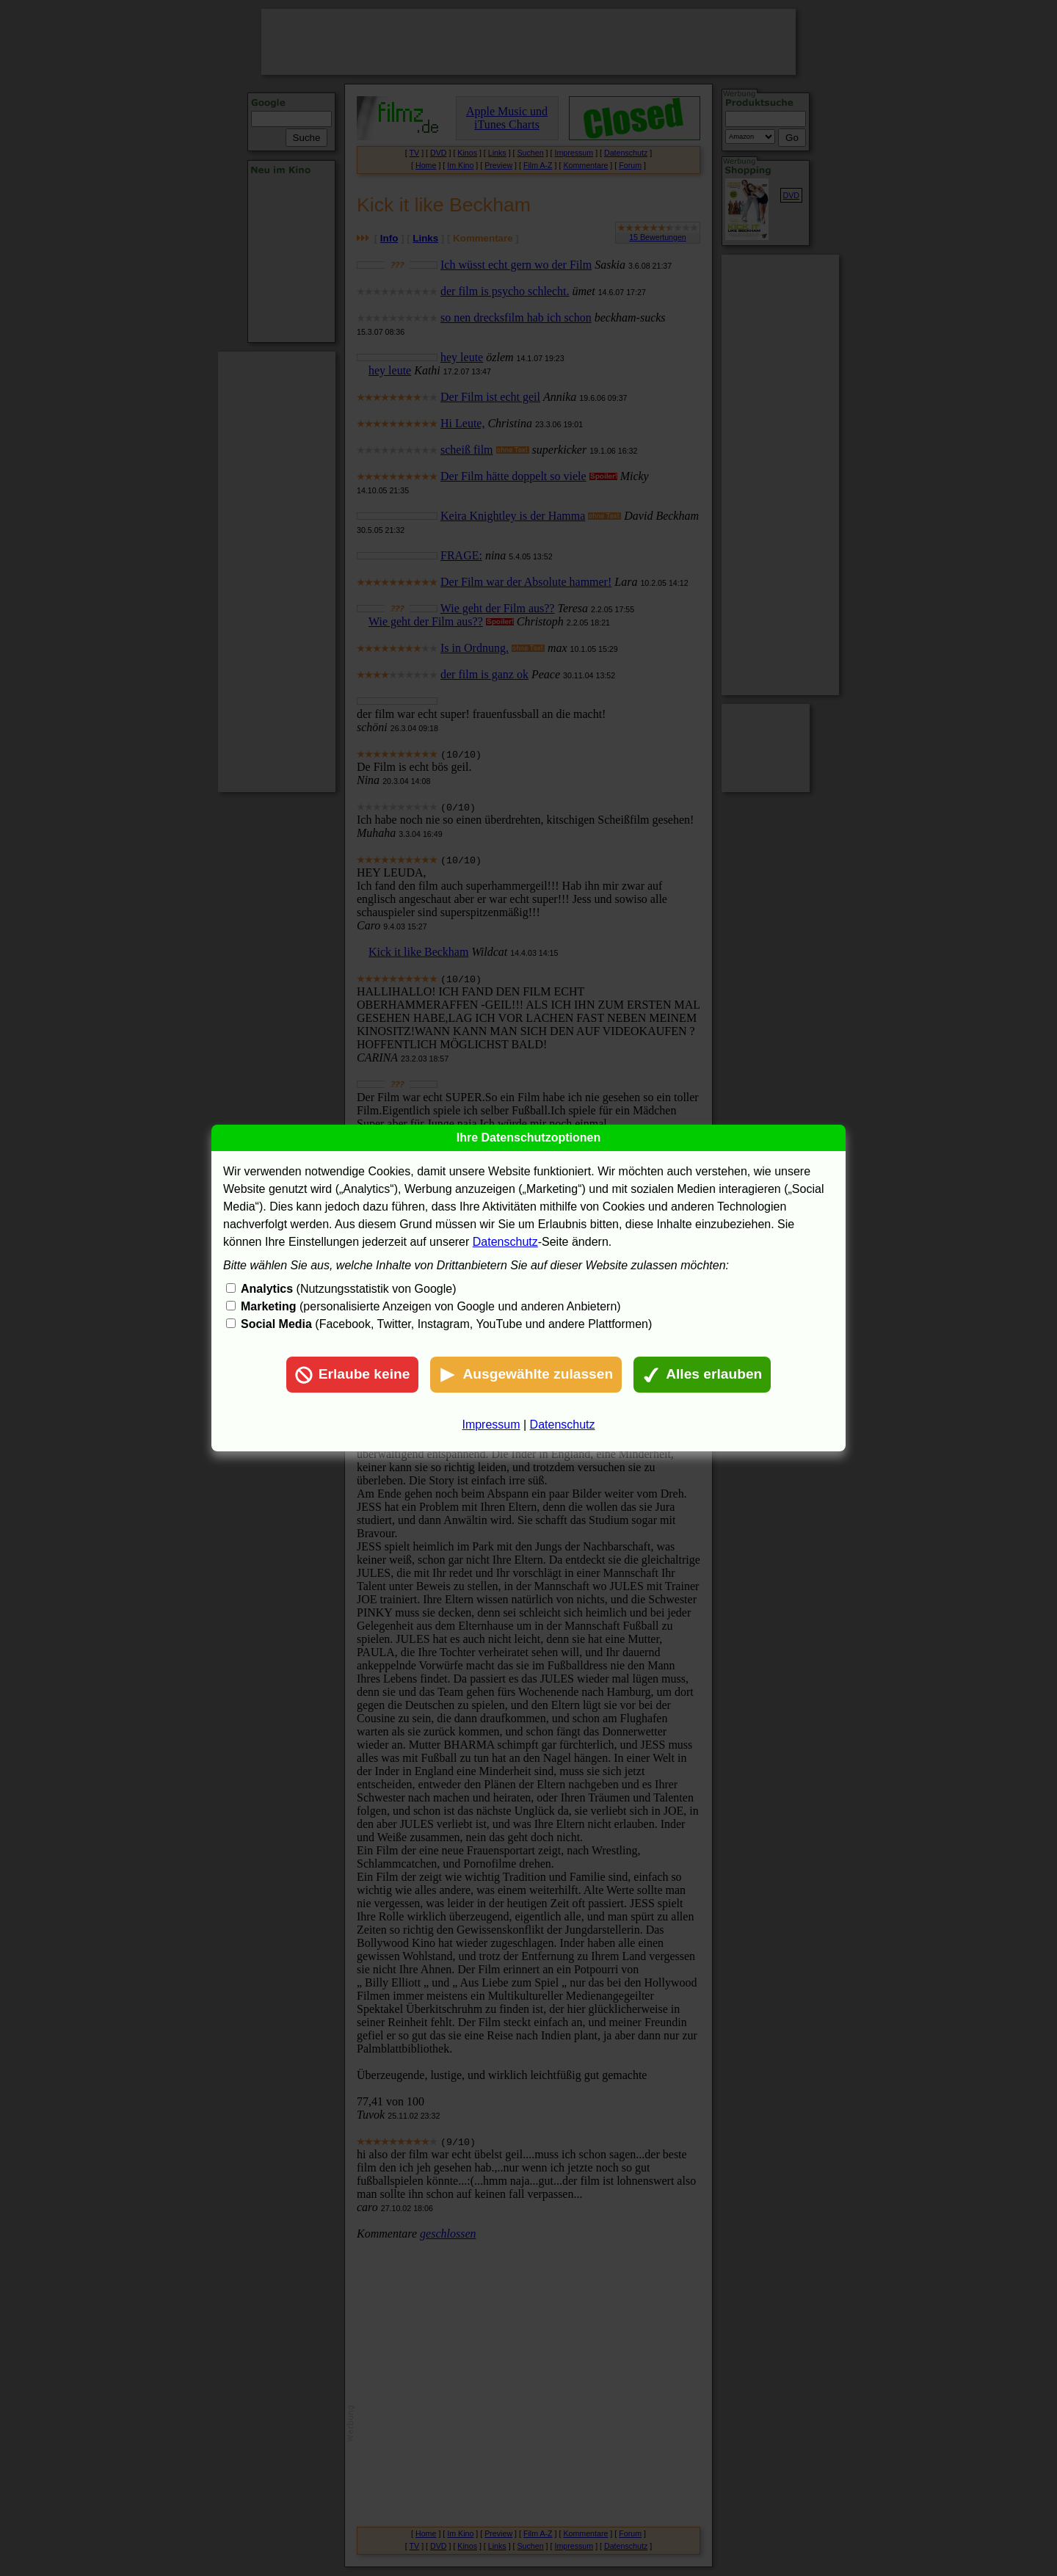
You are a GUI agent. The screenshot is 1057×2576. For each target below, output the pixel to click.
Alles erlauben (702, 1375)
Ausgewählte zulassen (526, 1375)
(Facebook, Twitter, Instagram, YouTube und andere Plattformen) (446, 1324)
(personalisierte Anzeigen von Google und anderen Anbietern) (431, 1306)
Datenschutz (505, 1242)
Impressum (491, 1424)
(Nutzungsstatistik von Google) (348, 1288)
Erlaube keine (352, 1375)
